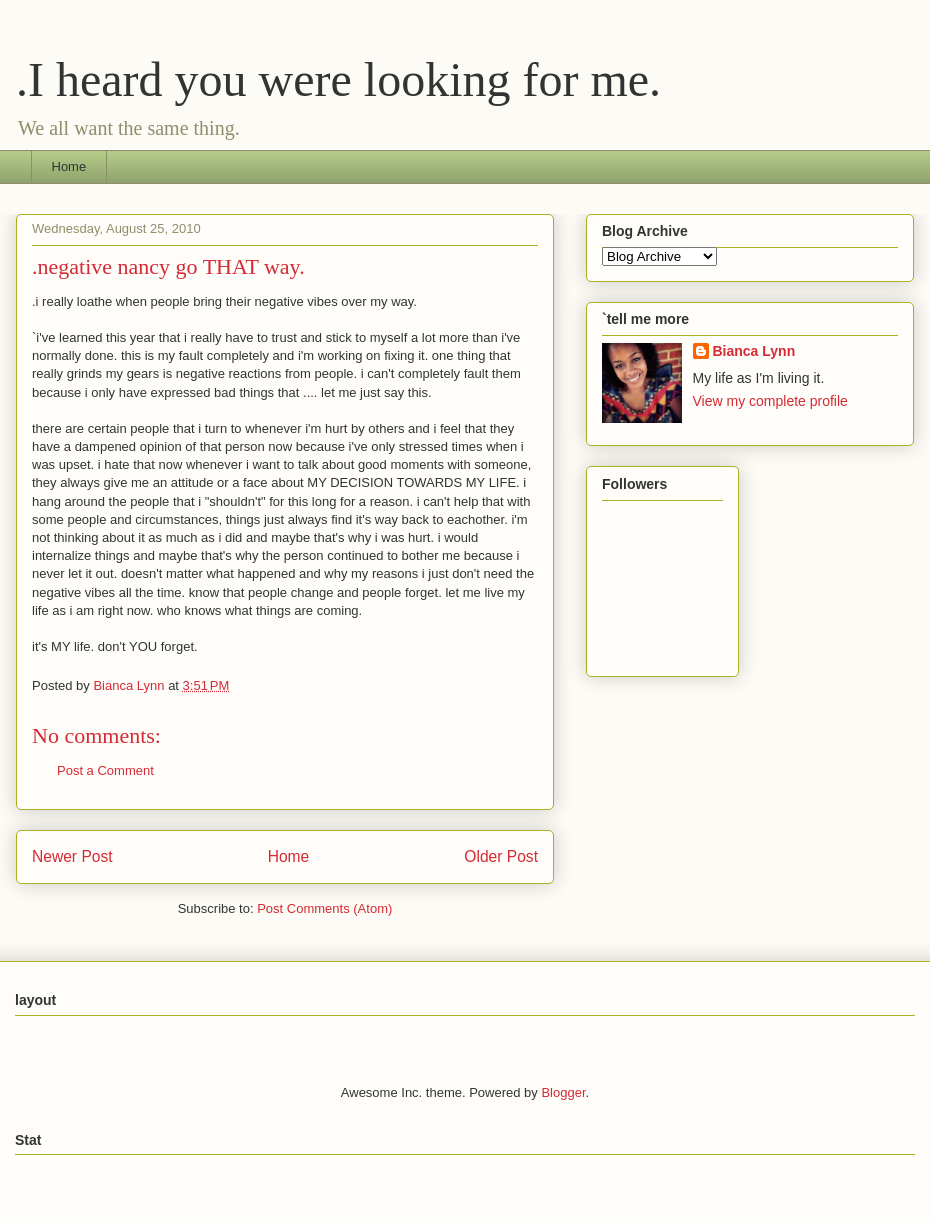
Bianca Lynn (754, 351)
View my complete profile (770, 401)
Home (69, 166)
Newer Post (72, 856)
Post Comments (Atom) (324, 908)
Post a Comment (105, 770)
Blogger (563, 1092)
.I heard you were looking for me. (338, 79)
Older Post (501, 856)
